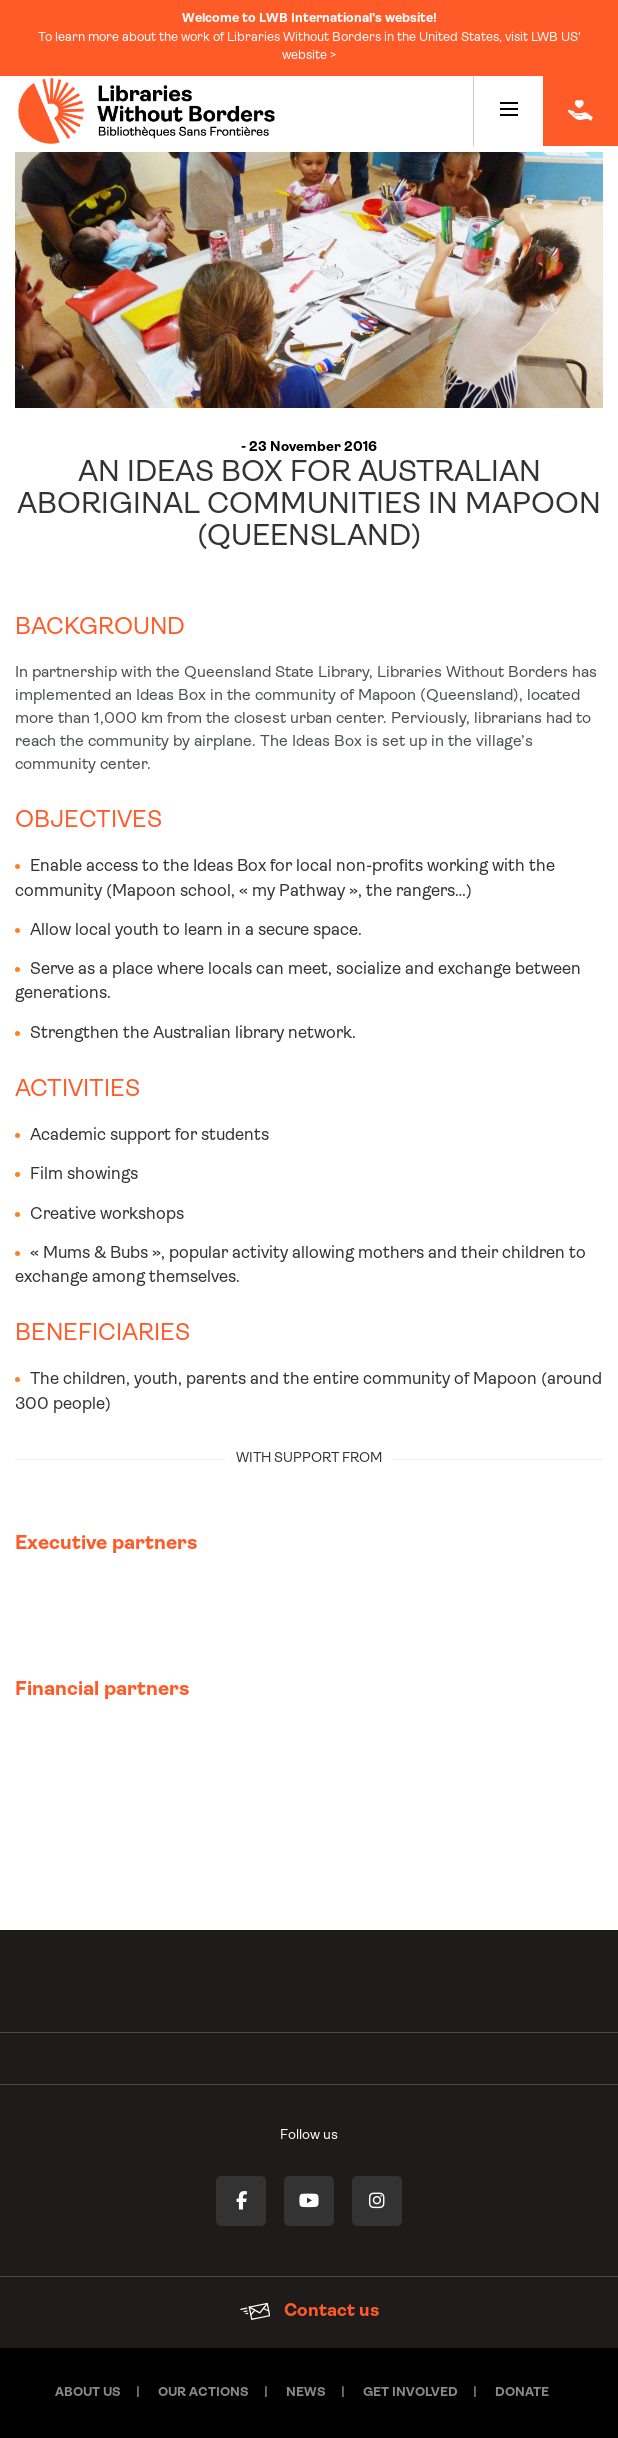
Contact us (309, 2311)
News (306, 2392)
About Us (88, 2392)
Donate (522, 2392)
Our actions (203, 2392)
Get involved (410, 2392)
